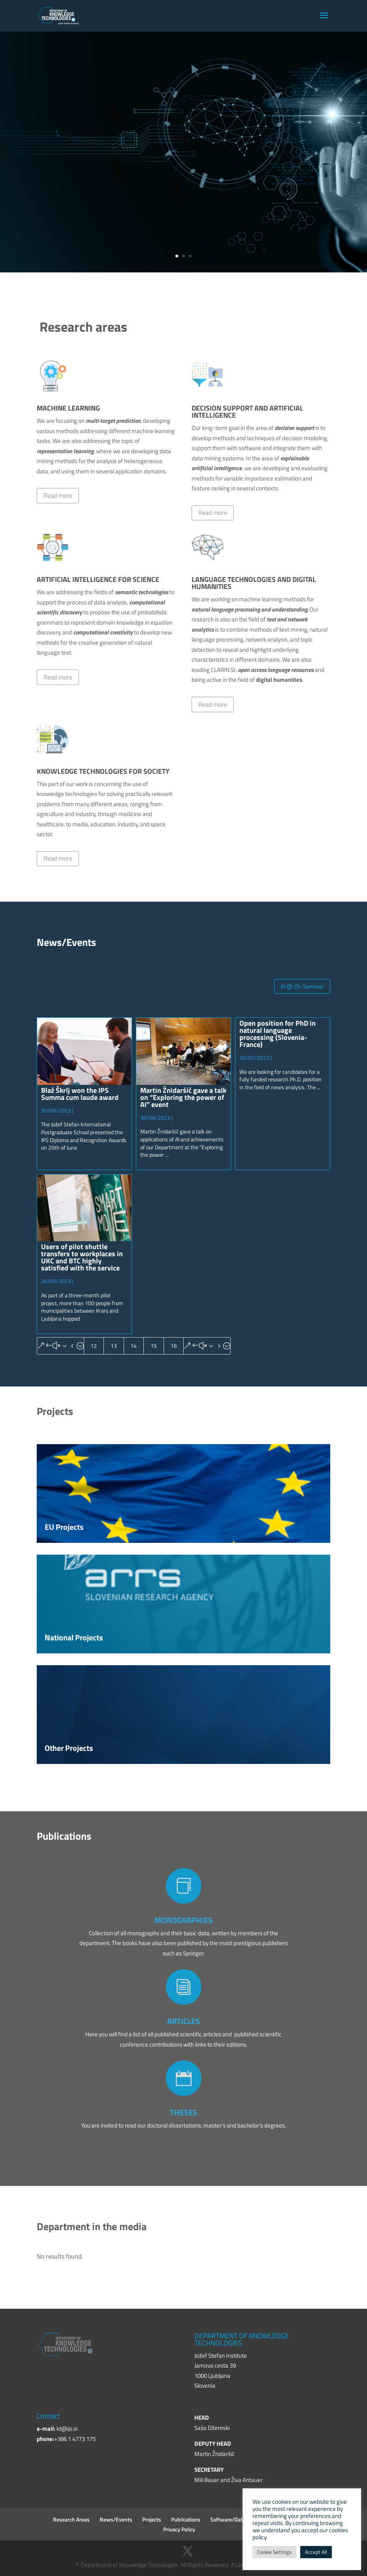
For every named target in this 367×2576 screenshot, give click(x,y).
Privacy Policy (179, 2529)
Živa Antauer (247, 2479)
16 (174, 1345)
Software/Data (227, 2519)
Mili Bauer (206, 2479)
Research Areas (71, 2519)
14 (133, 1345)
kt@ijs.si (66, 2428)
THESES (183, 2112)
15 (154, 1345)
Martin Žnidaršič (214, 2453)
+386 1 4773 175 (75, 2438)
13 (114, 1345)
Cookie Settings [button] (274, 2552)
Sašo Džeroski (212, 2427)
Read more (57, 495)
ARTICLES (183, 2021)
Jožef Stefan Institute (127, 124)
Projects (151, 2519)
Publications (185, 2519)
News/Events (116, 2519)
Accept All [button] (316, 2552)
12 (93, 1345)
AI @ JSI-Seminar (302, 986)
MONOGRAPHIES (183, 1920)
